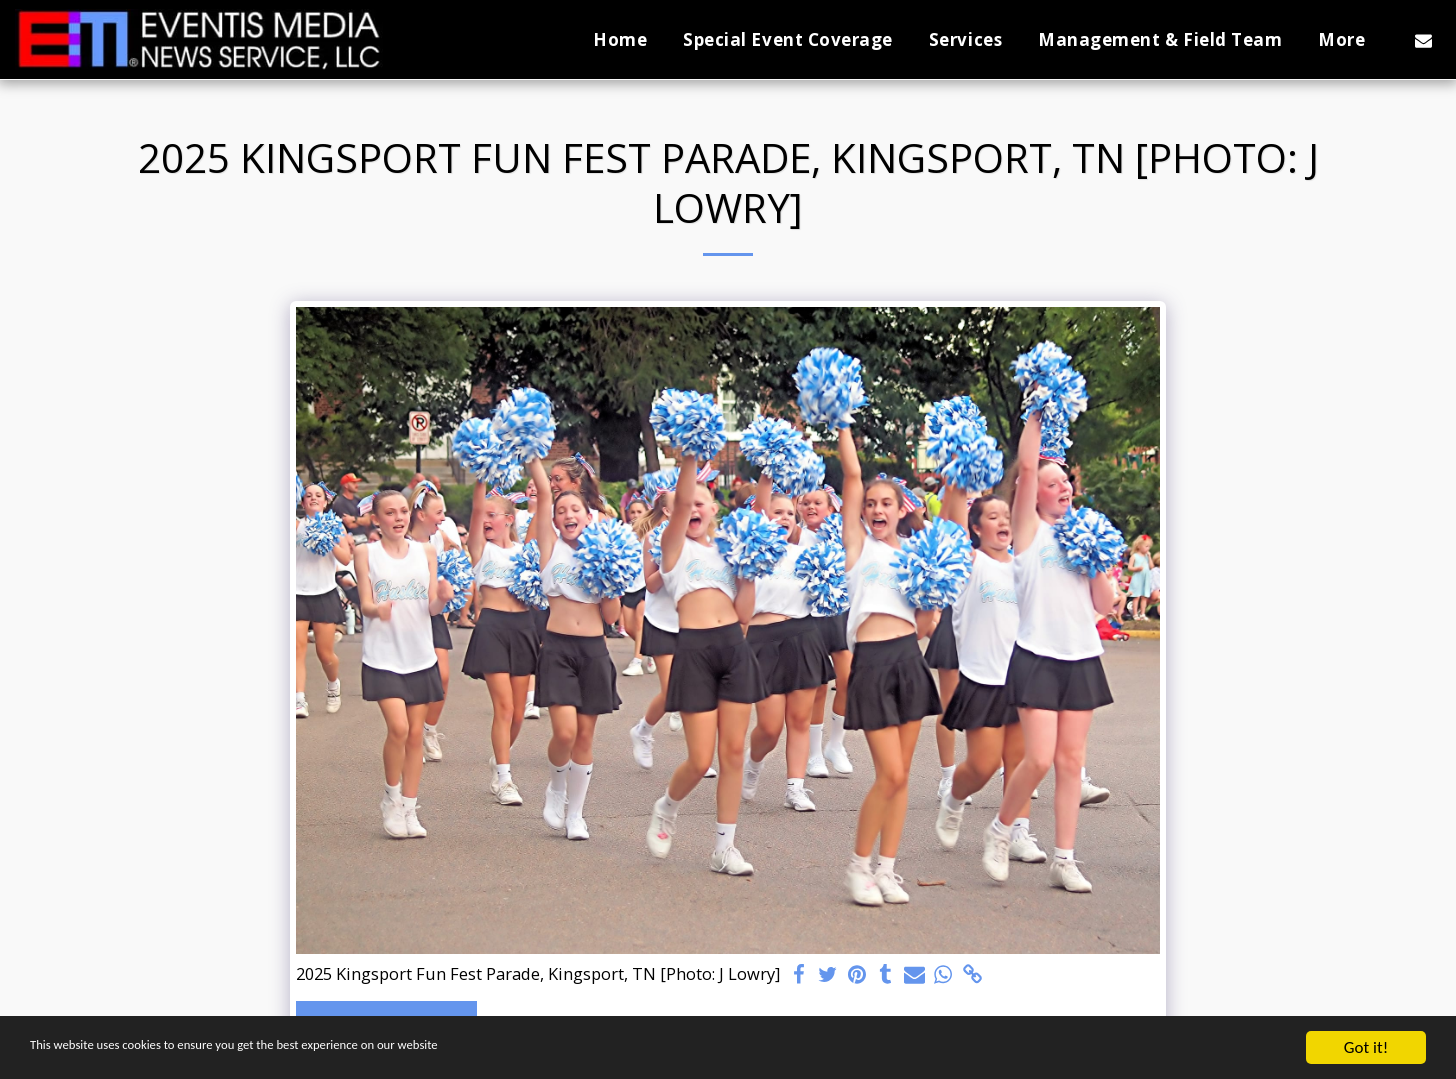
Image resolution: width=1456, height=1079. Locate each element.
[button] (1423, 40)
